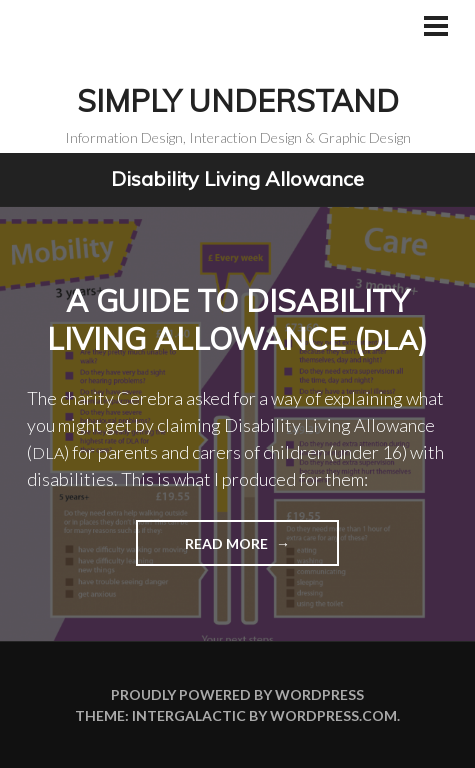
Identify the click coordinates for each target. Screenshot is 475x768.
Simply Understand (238, 101)
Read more (203, 549)
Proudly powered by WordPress (237, 694)
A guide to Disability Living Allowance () (237, 320)
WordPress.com (333, 715)
